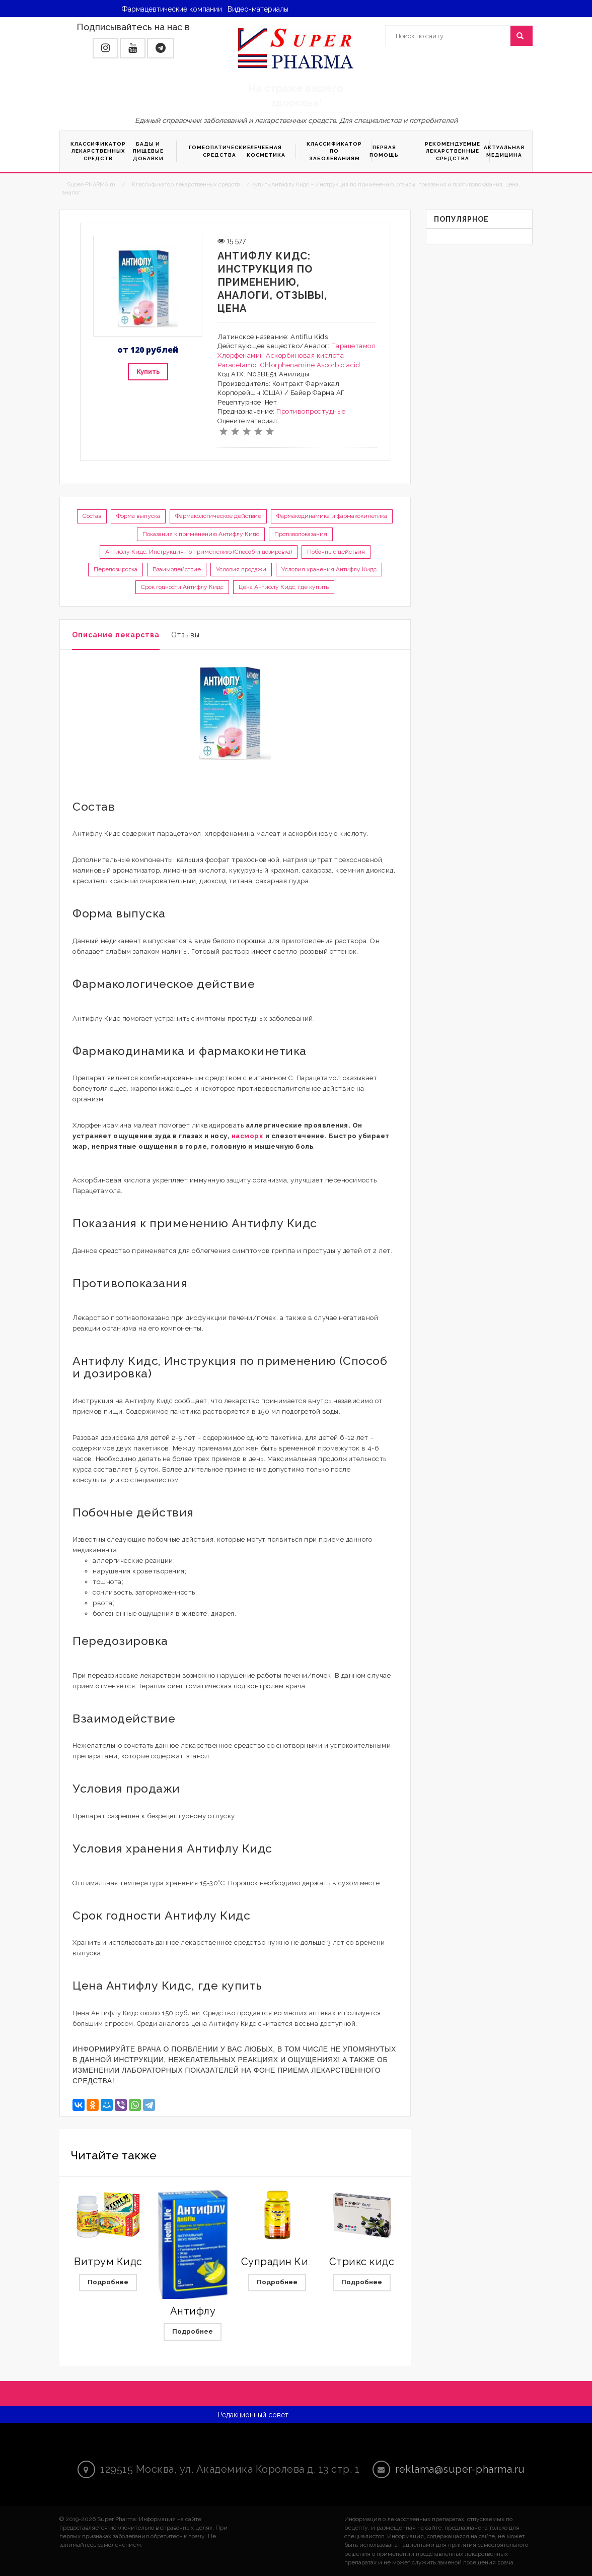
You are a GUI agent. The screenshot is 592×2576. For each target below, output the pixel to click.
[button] (105, 48)
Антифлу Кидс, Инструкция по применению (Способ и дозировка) (198, 551)
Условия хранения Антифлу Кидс (329, 569)
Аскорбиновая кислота (305, 355)
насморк (248, 1136)
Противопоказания (300, 534)
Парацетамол (353, 346)
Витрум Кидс (108, 2262)
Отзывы (185, 635)
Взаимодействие (177, 569)
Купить (148, 371)
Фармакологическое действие (218, 515)
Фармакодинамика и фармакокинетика (331, 515)
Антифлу (193, 2311)
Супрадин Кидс (281, 2262)
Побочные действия (336, 551)
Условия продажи (241, 569)
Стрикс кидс (362, 2262)
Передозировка (115, 569)
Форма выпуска (138, 515)
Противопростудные (311, 411)
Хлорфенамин (240, 355)
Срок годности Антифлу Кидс (182, 586)
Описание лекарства (116, 635)
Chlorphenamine (287, 365)
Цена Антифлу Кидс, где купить (284, 586)
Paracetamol (238, 365)
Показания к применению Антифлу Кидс (200, 534)
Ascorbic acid (338, 365)
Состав (92, 515)
